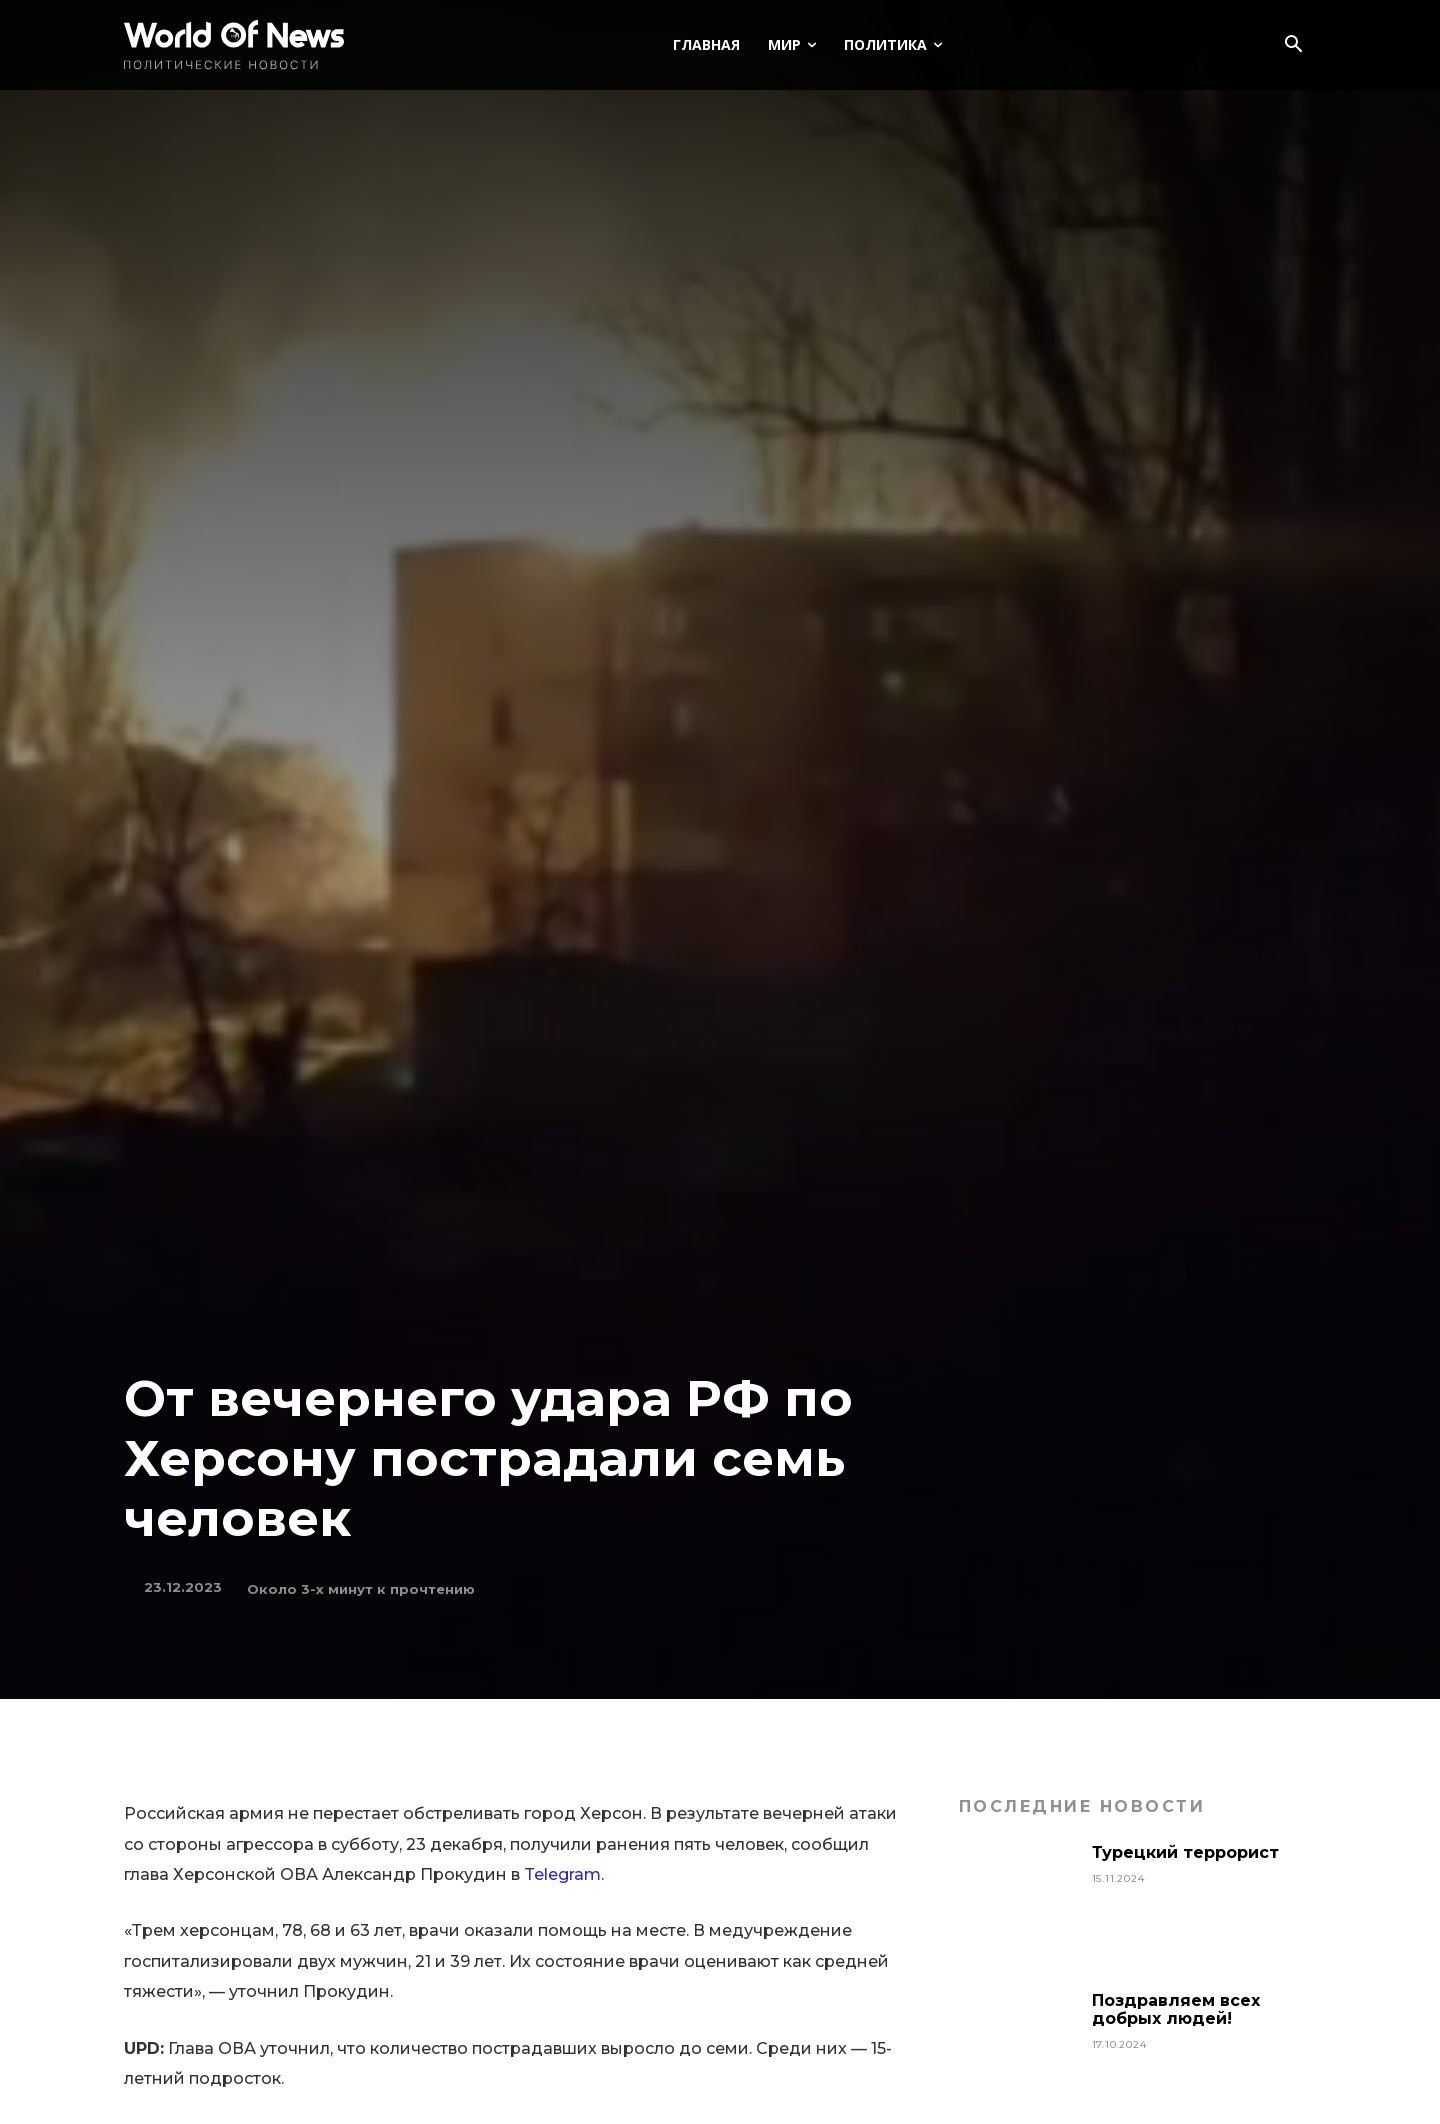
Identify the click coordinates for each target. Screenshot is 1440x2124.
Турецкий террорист (1188, 1852)
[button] (1293, 46)
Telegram (562, 1874)
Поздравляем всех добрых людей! (1176, 2009)
